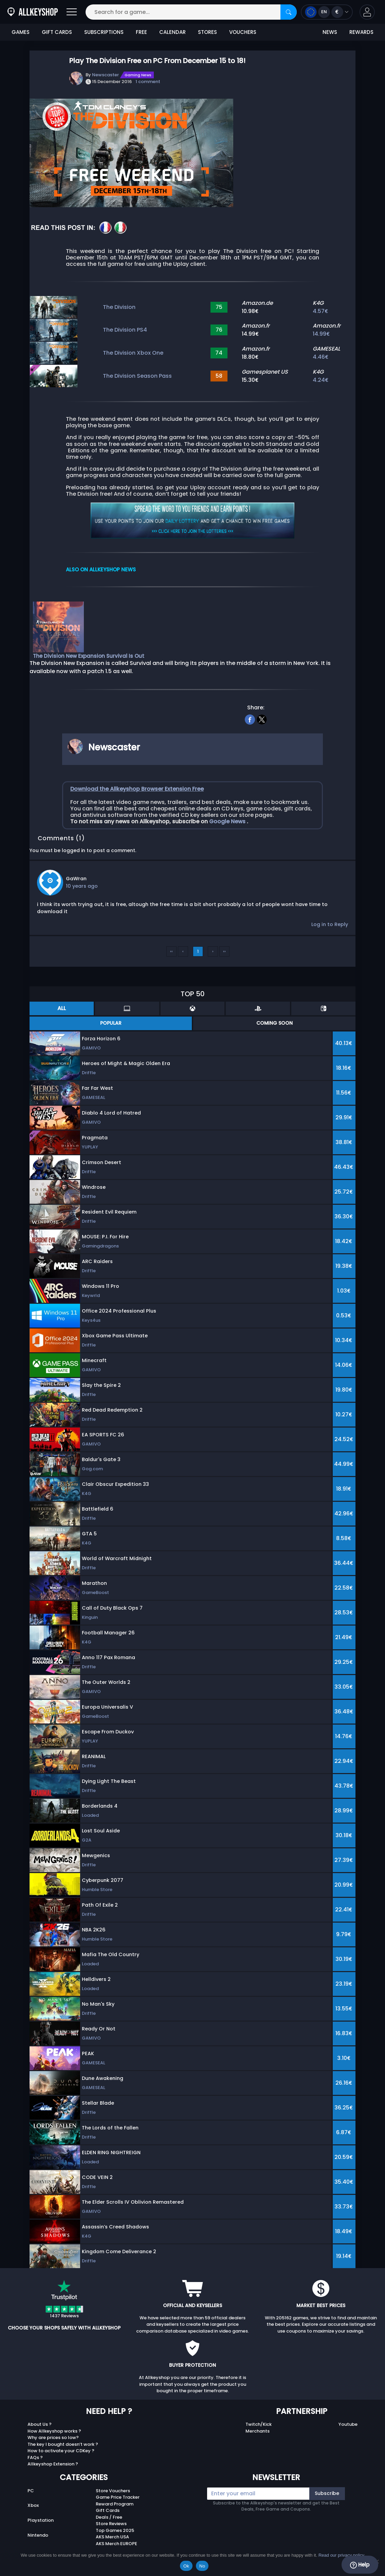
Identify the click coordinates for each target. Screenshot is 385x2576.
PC (31, 2490)
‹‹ (171, 951)
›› (224, 951)
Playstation (41, 2520)
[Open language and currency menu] (327, 12)
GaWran (76, 878)
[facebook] (250, 718)
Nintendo (38, 2535)
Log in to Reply (329, 924)
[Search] (288, 12)
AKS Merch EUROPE (116, 2543)
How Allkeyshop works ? (54, 2431)
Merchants (257, 2431)
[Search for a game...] (191, 12)
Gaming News (138, 75)
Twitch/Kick (258, 2424)
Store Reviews (111, 2523)
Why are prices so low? (53, 2437)
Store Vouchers (113, 2490)
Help (359, 2565)
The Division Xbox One (133, 353)
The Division (119, 307)
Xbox (33, 2505)
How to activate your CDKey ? (61, 2450)
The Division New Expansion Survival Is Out (88, 656)
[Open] (71, 12)
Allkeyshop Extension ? (53, 2464)
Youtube (348, 2424)
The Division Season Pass (137, 376)
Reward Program (114, 2504)
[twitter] (262, 718)
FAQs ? (35, 2457)
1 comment (147, 81)
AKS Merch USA (112, 2537)
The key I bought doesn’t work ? (63, 2444)
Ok (186, 2566)
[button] (367, 12)
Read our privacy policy (341, 2555)
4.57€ (321, 311)
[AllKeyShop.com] (32, 12)
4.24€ (321, 380)
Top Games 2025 (115, 2530)
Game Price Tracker (118, 2497)
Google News (228, 821)
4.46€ (321, 357)
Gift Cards (108, 2510)
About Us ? (40, 2424)
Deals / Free (109, 2517)
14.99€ (322, 334)
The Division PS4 (125, 330)
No (202, 2566)
